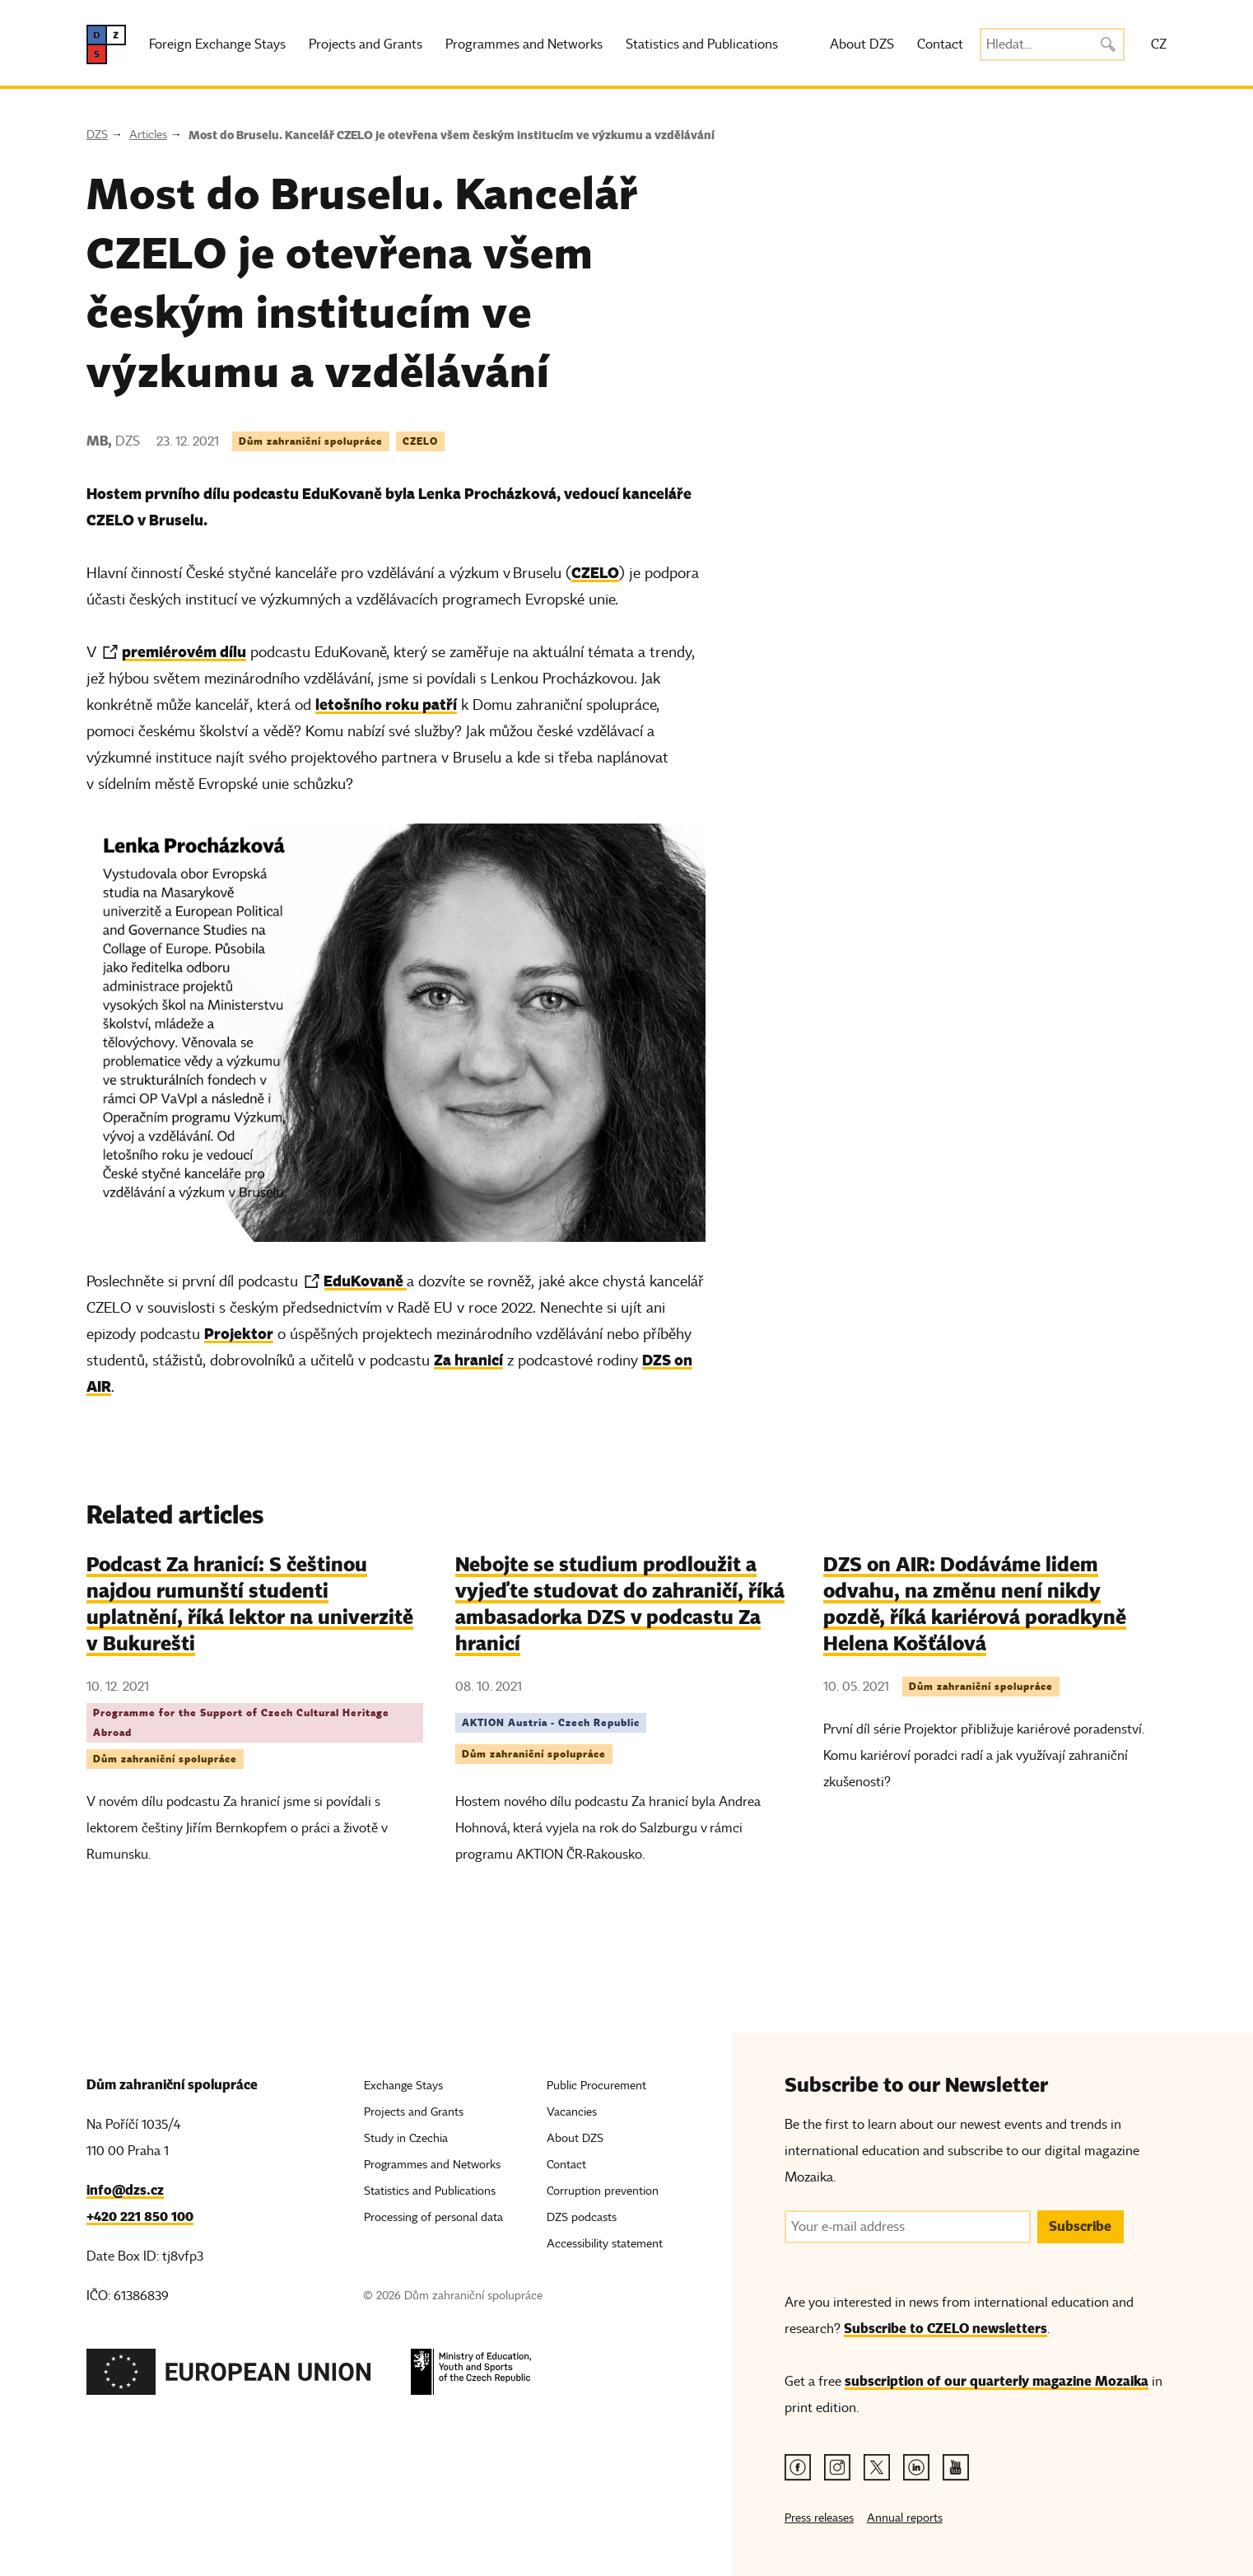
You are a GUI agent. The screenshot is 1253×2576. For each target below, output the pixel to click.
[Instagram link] (837, 2467)
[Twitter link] (877, 2467)
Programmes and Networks (524, 44)
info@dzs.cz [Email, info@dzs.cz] (125, 2190)
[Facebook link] (798, 2467)
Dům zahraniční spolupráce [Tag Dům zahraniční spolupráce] (311, 441)
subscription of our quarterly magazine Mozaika (996, 2381)
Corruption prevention (603, 2191)
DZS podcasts (582, 2217)
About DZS (862, 44)
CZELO (595, 572)
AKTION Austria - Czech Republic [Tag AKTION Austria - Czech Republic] (551, 1722)
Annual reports (905, 2518)
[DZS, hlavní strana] (106, 44)
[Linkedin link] (916, 2467)
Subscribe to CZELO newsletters (945, 2328)
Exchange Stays (403, 2086)
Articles (148, 135)
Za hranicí (468, 1360)
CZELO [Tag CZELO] (420, 441)
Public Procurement (596, 2086)
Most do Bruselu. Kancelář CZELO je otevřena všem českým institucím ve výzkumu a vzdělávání (452, 135)
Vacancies (572, 2112)
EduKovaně (365, 1281)
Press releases (819, 2518)
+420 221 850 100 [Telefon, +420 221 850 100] (139, 2216)
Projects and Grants (365, 44)
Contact (940, 44)
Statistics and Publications (702, 44)
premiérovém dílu (184, 651)
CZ (1159, 44)
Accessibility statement (605, 2244)
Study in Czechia (406, 2138)
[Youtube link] (956, 2467)
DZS (97, 135)
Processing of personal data (433, 2217)
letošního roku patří (386, 704)
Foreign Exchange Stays (217, 44)
